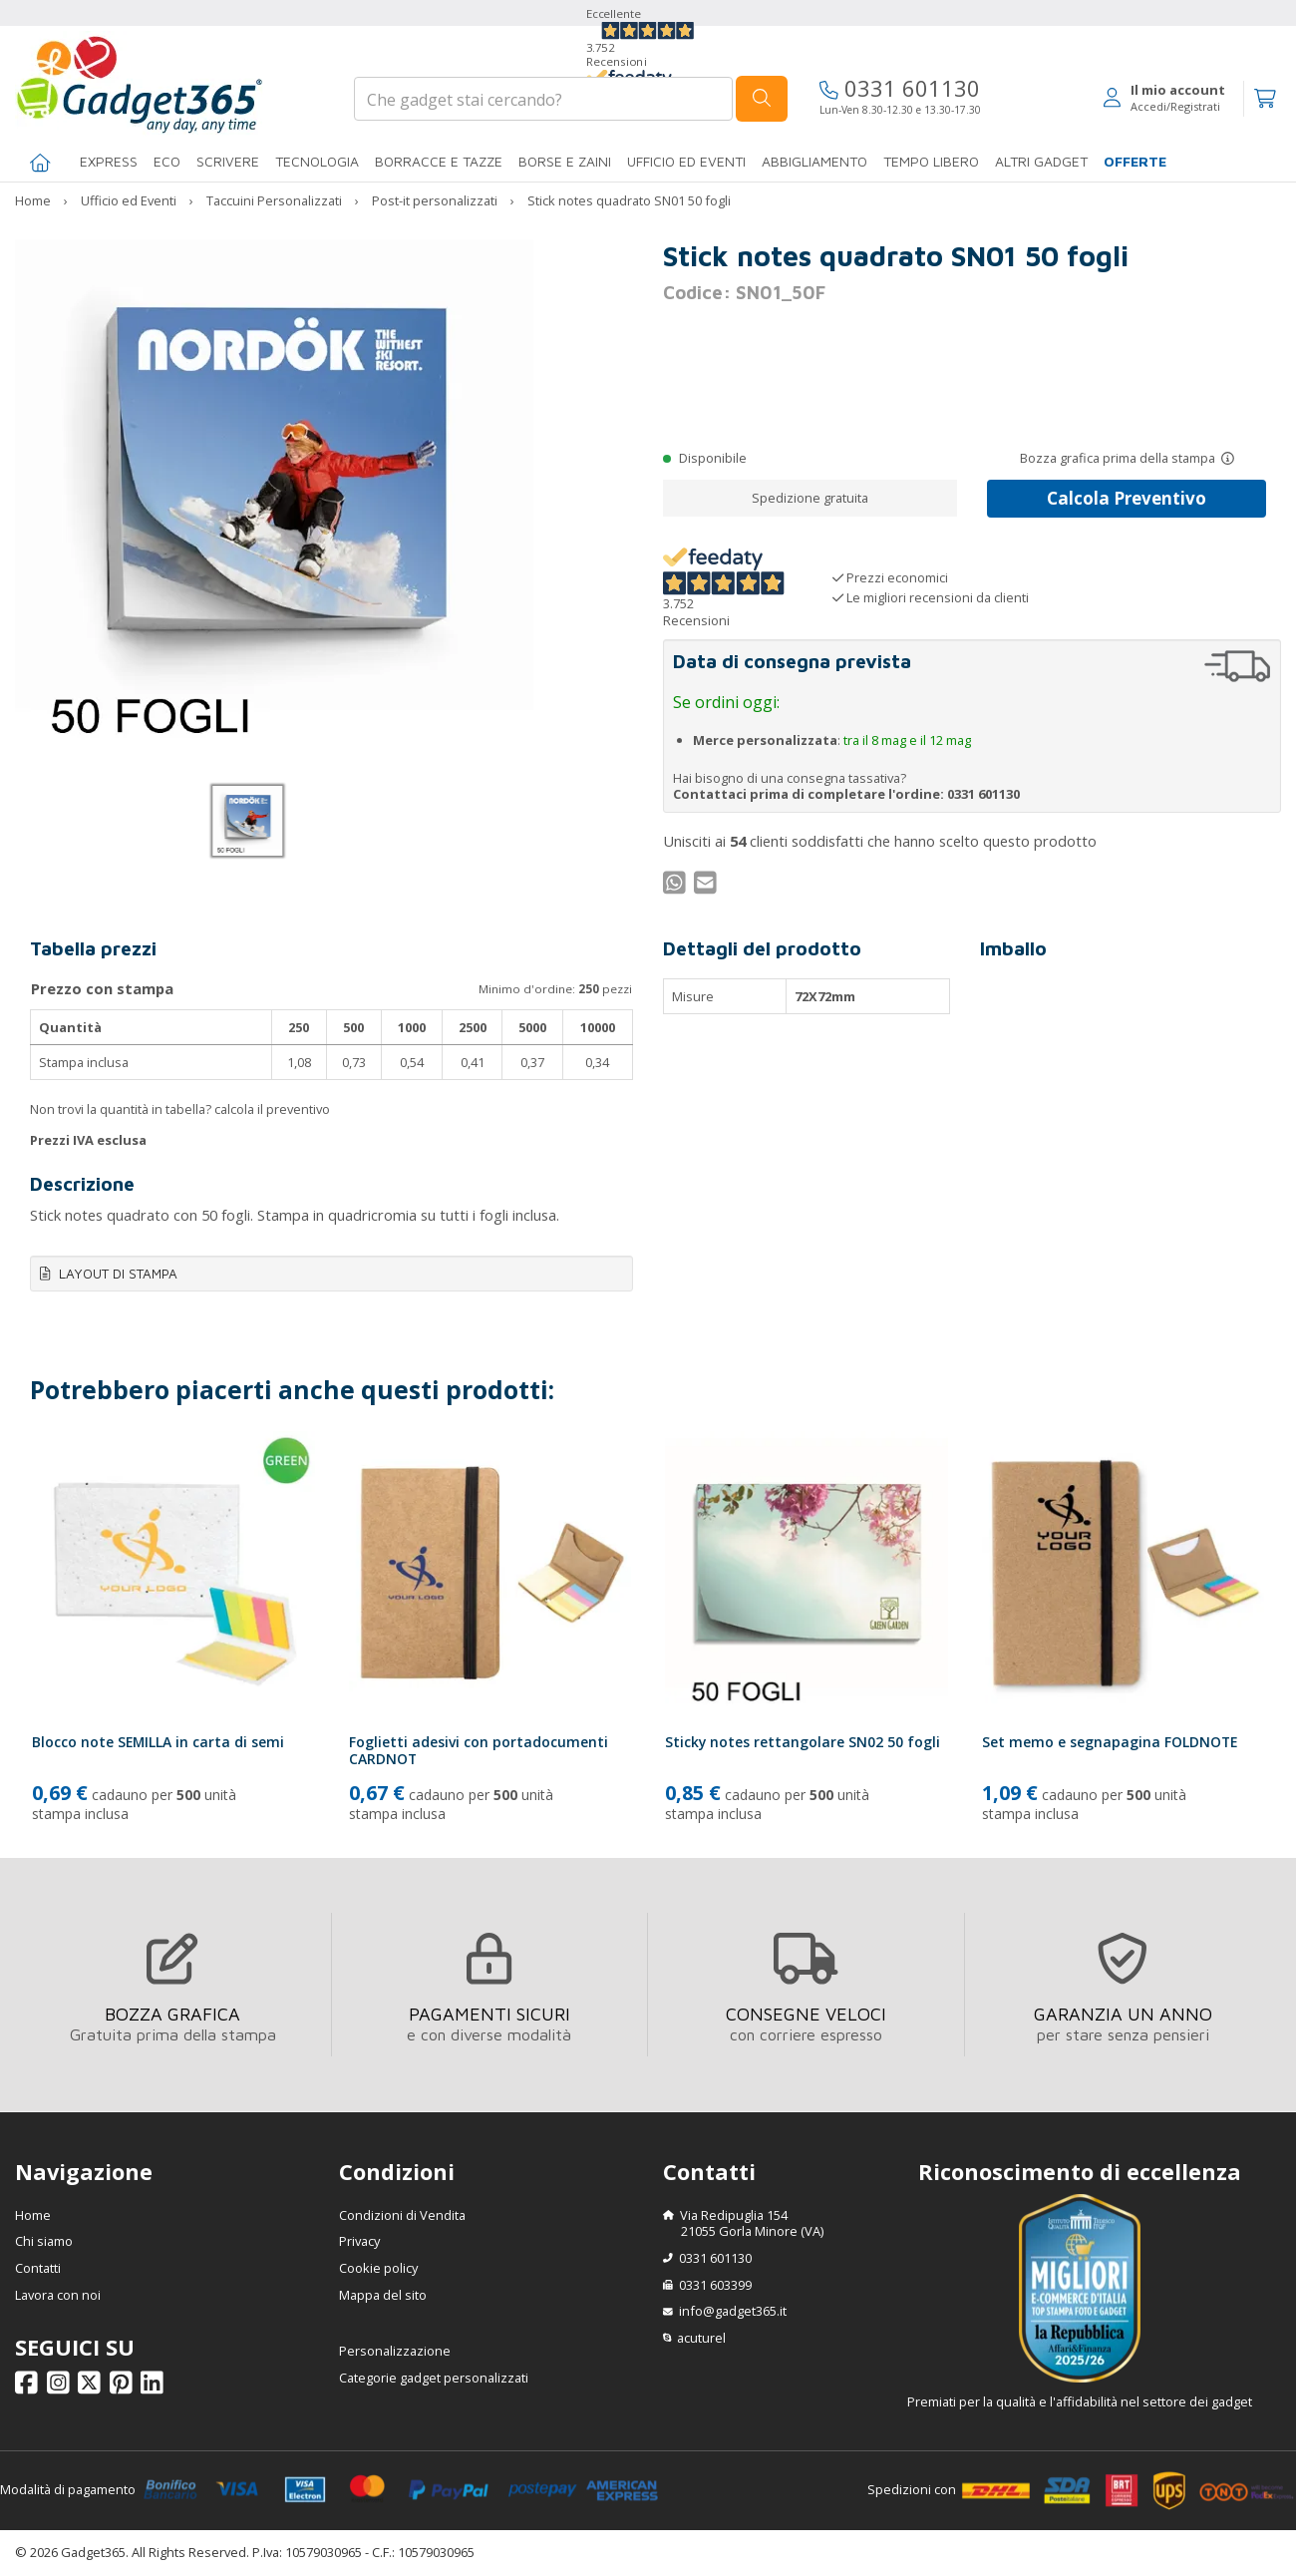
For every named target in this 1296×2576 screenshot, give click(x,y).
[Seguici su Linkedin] (155, 2387)
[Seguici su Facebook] (29, 2387)
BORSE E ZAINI (564, 161)
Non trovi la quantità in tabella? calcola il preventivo (180, 1109)
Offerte (1135, 161)
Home (33, 2215)
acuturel (701, 2338)
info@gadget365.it (733, 2311)
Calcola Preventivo (1126, 498)
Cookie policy (378, 2268)
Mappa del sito (383, 2295)
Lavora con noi (58, 2295)
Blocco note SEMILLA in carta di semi (158, 1741)
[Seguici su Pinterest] (124, 2387)
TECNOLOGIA (317, 161)
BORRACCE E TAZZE (438, 161)
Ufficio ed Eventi (686, 161)
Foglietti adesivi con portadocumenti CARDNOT (478, 1750)
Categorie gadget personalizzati (433, 2378)
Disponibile (713, 458)
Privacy (359, 2241)
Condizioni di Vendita (402, 2215)
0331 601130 (899, 88)
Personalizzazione (395, 2351)
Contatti (38, 2268)
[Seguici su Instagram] (61, 2387)
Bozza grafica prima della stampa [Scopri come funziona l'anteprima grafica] (1117, 458)
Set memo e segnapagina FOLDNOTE (1109, 1741)
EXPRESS (109, 161)
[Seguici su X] (92, 2387)
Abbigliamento (814, 161)
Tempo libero (931, 161)
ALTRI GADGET (1041, 161)
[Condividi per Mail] (708, 888)
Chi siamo (44, 2241)
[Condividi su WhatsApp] (677, 888)
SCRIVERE (227, 161)
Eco (167, 161)
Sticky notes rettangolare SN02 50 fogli (802, 1741)
